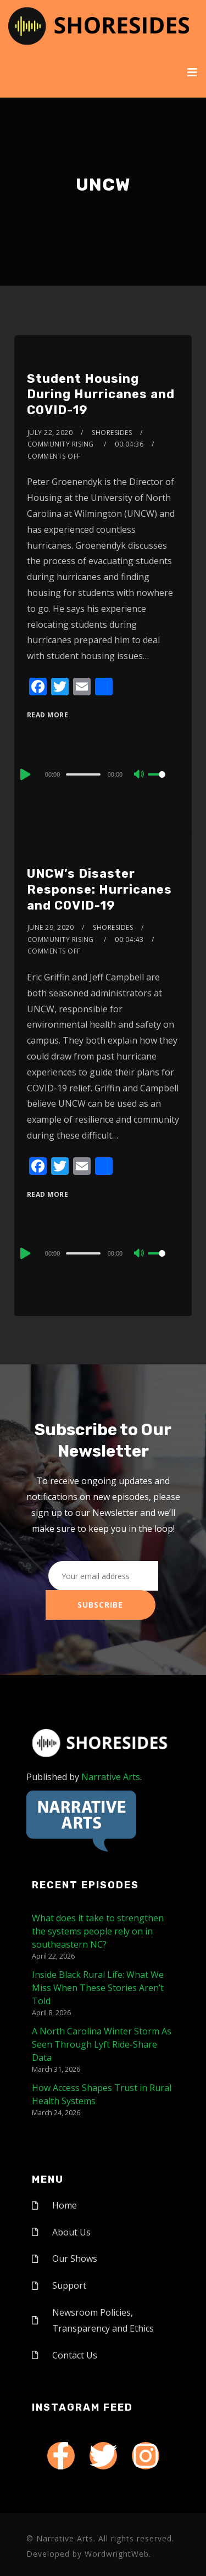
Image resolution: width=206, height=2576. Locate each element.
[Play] (24, 774)
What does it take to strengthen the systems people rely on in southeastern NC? (98, 1931)
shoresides (112, 432)
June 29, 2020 (50, 927)
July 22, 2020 (50, 432)
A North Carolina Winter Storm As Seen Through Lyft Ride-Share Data (101, 2044)
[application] (103, 774)
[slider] (83, 774)
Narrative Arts (110, 1777)
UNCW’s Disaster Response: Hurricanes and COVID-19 (99, 889)
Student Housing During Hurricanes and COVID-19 (101, 394)
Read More (48, 715)
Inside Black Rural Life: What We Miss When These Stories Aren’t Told (98, 1988)
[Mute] (139, 775)
